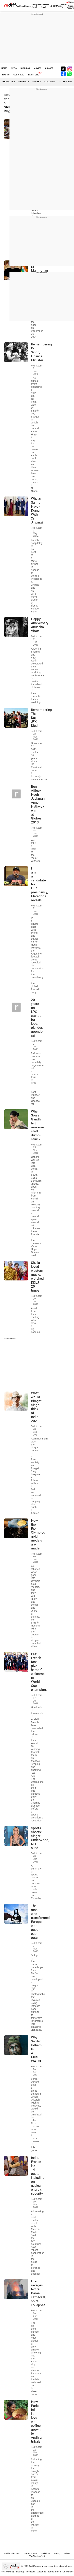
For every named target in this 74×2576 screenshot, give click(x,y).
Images (36, 81)
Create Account (70, 7)
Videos (67, 2553)
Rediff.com (34, 2566)
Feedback (31, 2571)
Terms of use (54, 2571)
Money (28, 6)
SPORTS (5, 74)
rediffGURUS (55, 6)
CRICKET (49, 68)
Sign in (71, 2)
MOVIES (37, 68)
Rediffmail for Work (12, 2553)
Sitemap (20, 2571)
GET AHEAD (18, 74)
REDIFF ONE (33, 74)
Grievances (68, 2571)
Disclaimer (65, 2566)
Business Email (45, 6)
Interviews (65, 81)
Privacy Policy (7, 2571)
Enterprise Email (36, 6)
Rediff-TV (64, 6)
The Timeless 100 (37, 2556)
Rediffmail (20, 6)
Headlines (8, 81)
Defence (23, 81)
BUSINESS (25, 68)
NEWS (14, 68)
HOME (4, 68)
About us (41, 2571)
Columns (49, 81)
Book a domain (30, 2553)
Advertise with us (49, 2566)
